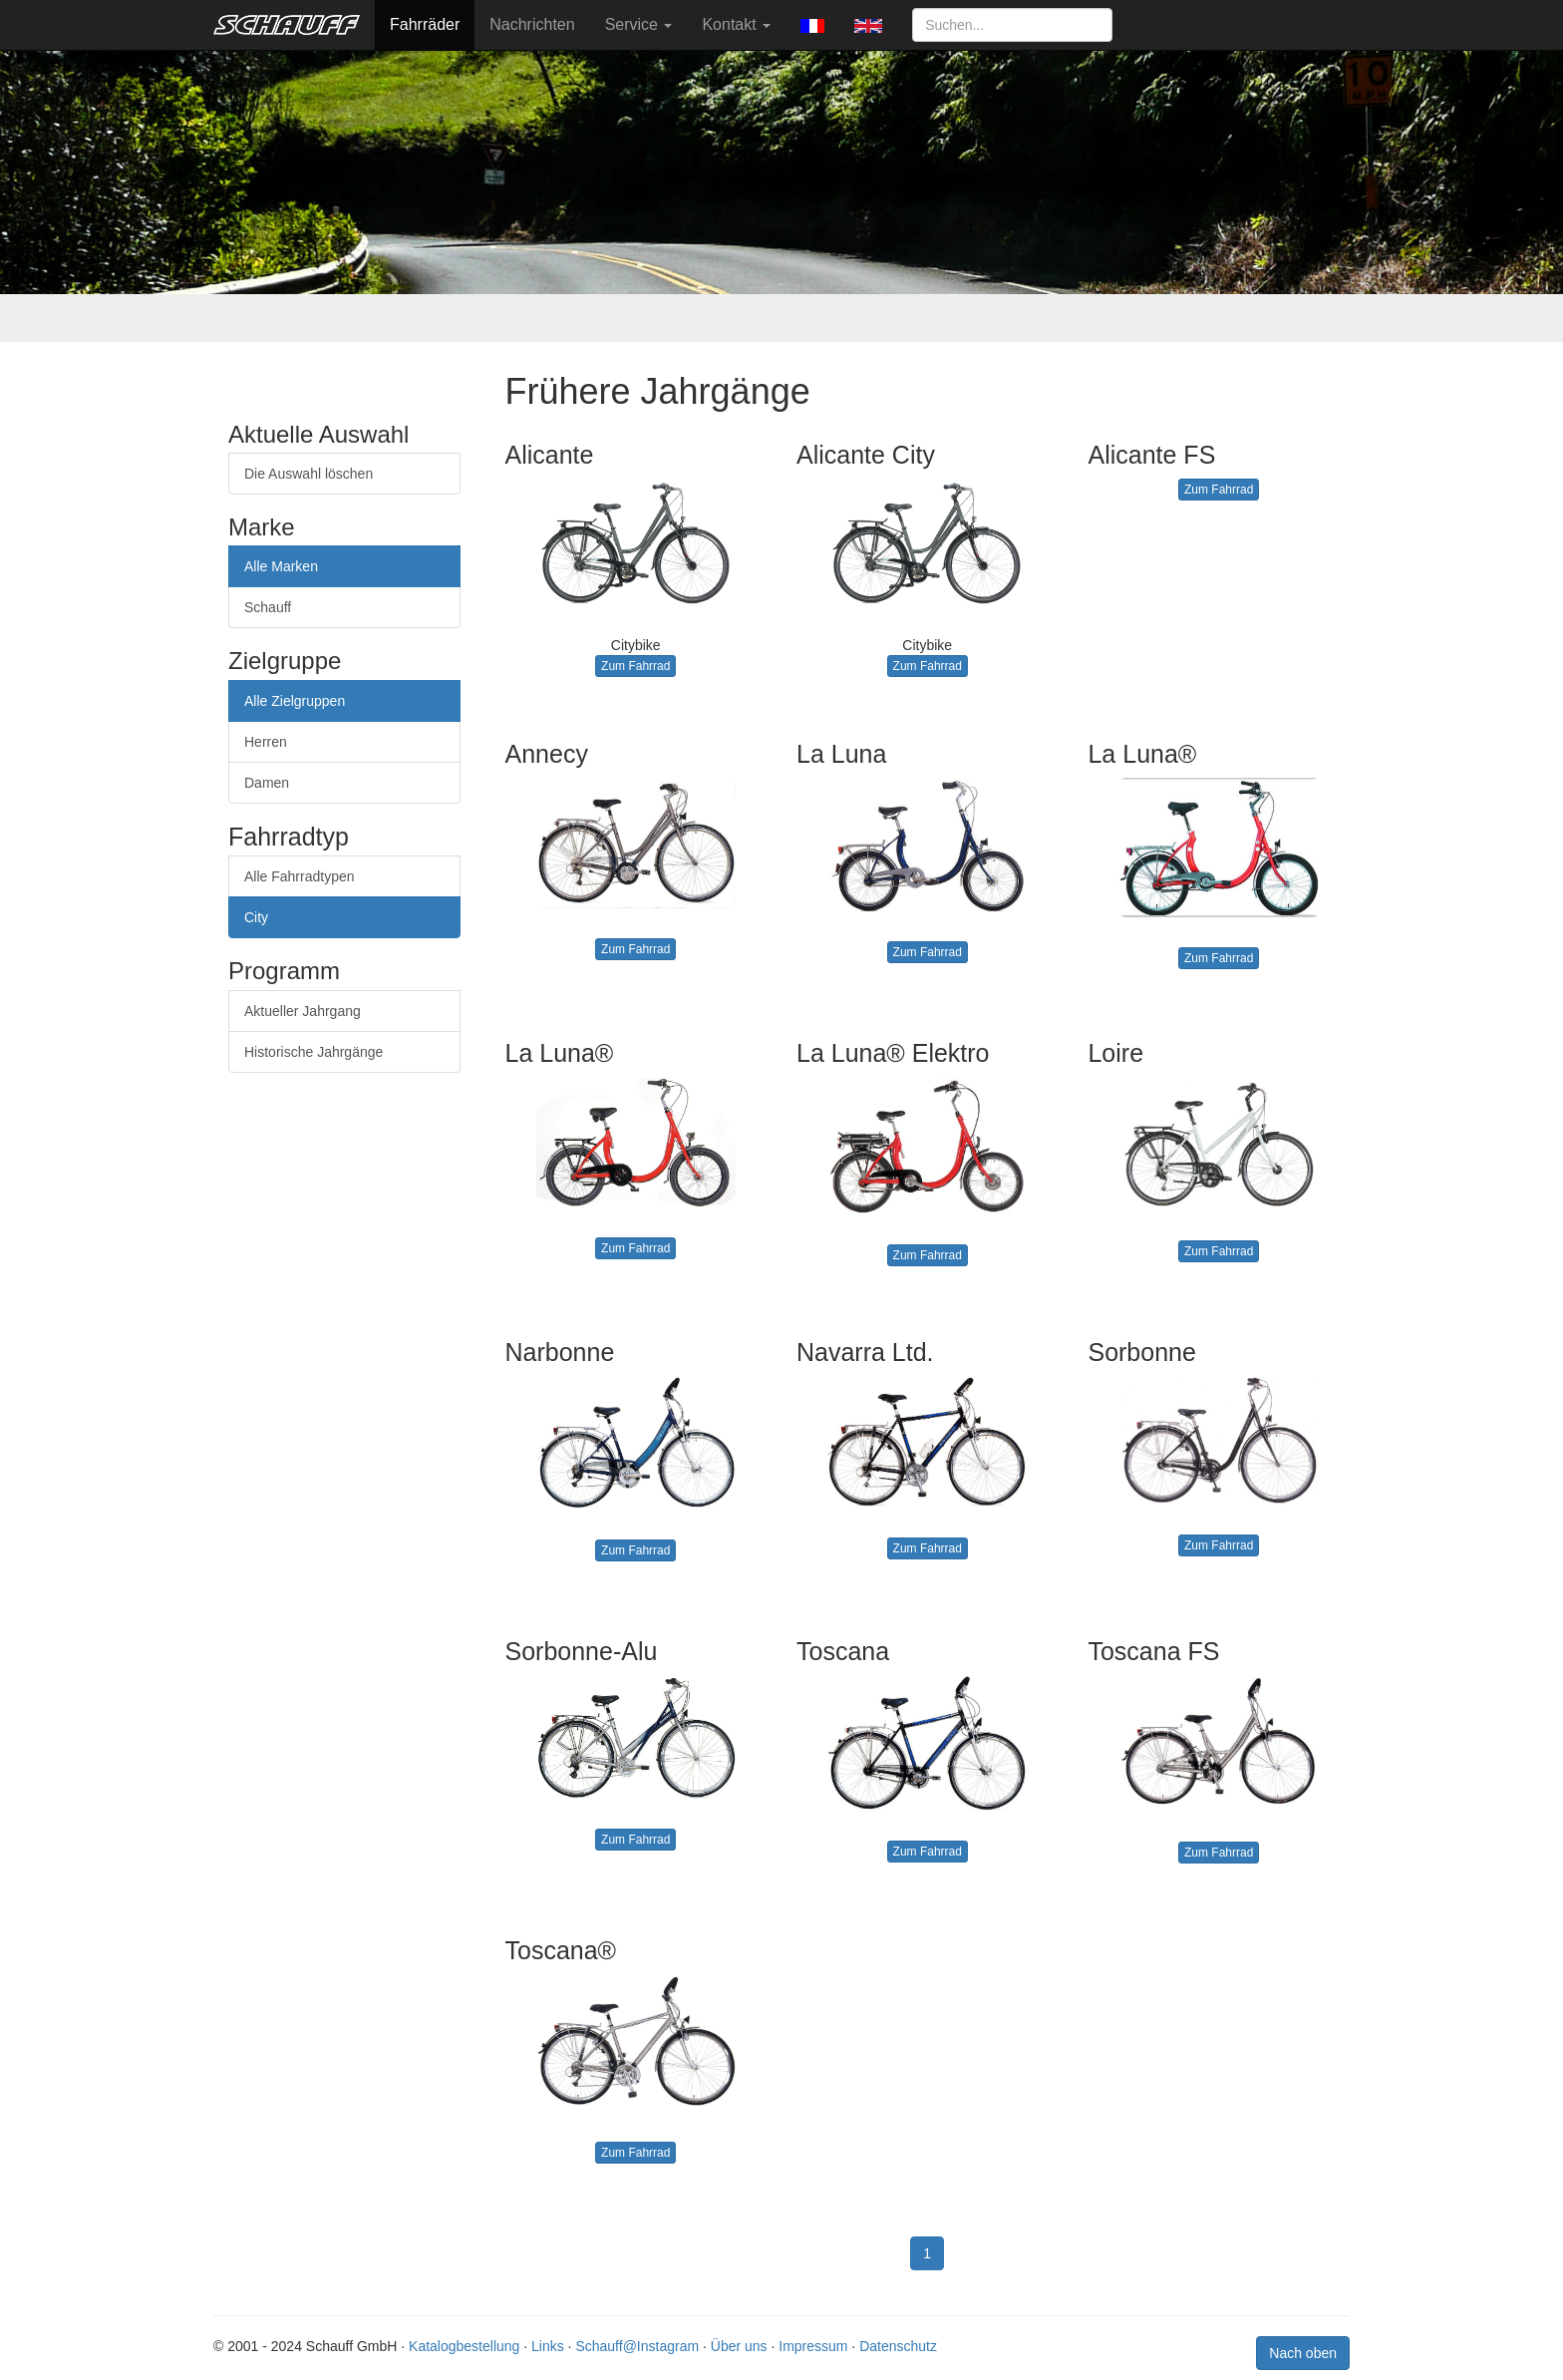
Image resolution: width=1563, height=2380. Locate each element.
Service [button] (639, 24)
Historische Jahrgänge (313, 1052)
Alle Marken (281, 566)
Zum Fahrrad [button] (635, 666)
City (256, 917)
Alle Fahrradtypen (299, 876)
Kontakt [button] (736, 24)
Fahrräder (425, 24)
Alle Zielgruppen (294, 701)
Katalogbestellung (464, 2346)
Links (547, 2346)
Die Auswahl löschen (308, 474)
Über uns (739, 2346)
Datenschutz (898, 2346)
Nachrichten (531, 24)
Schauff (267, 607)
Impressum (813, 2346)
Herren (265, 742)
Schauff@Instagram (637, 2346)
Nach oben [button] (1303, 2353)
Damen (266, 783)
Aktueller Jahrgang (302, 1011)
